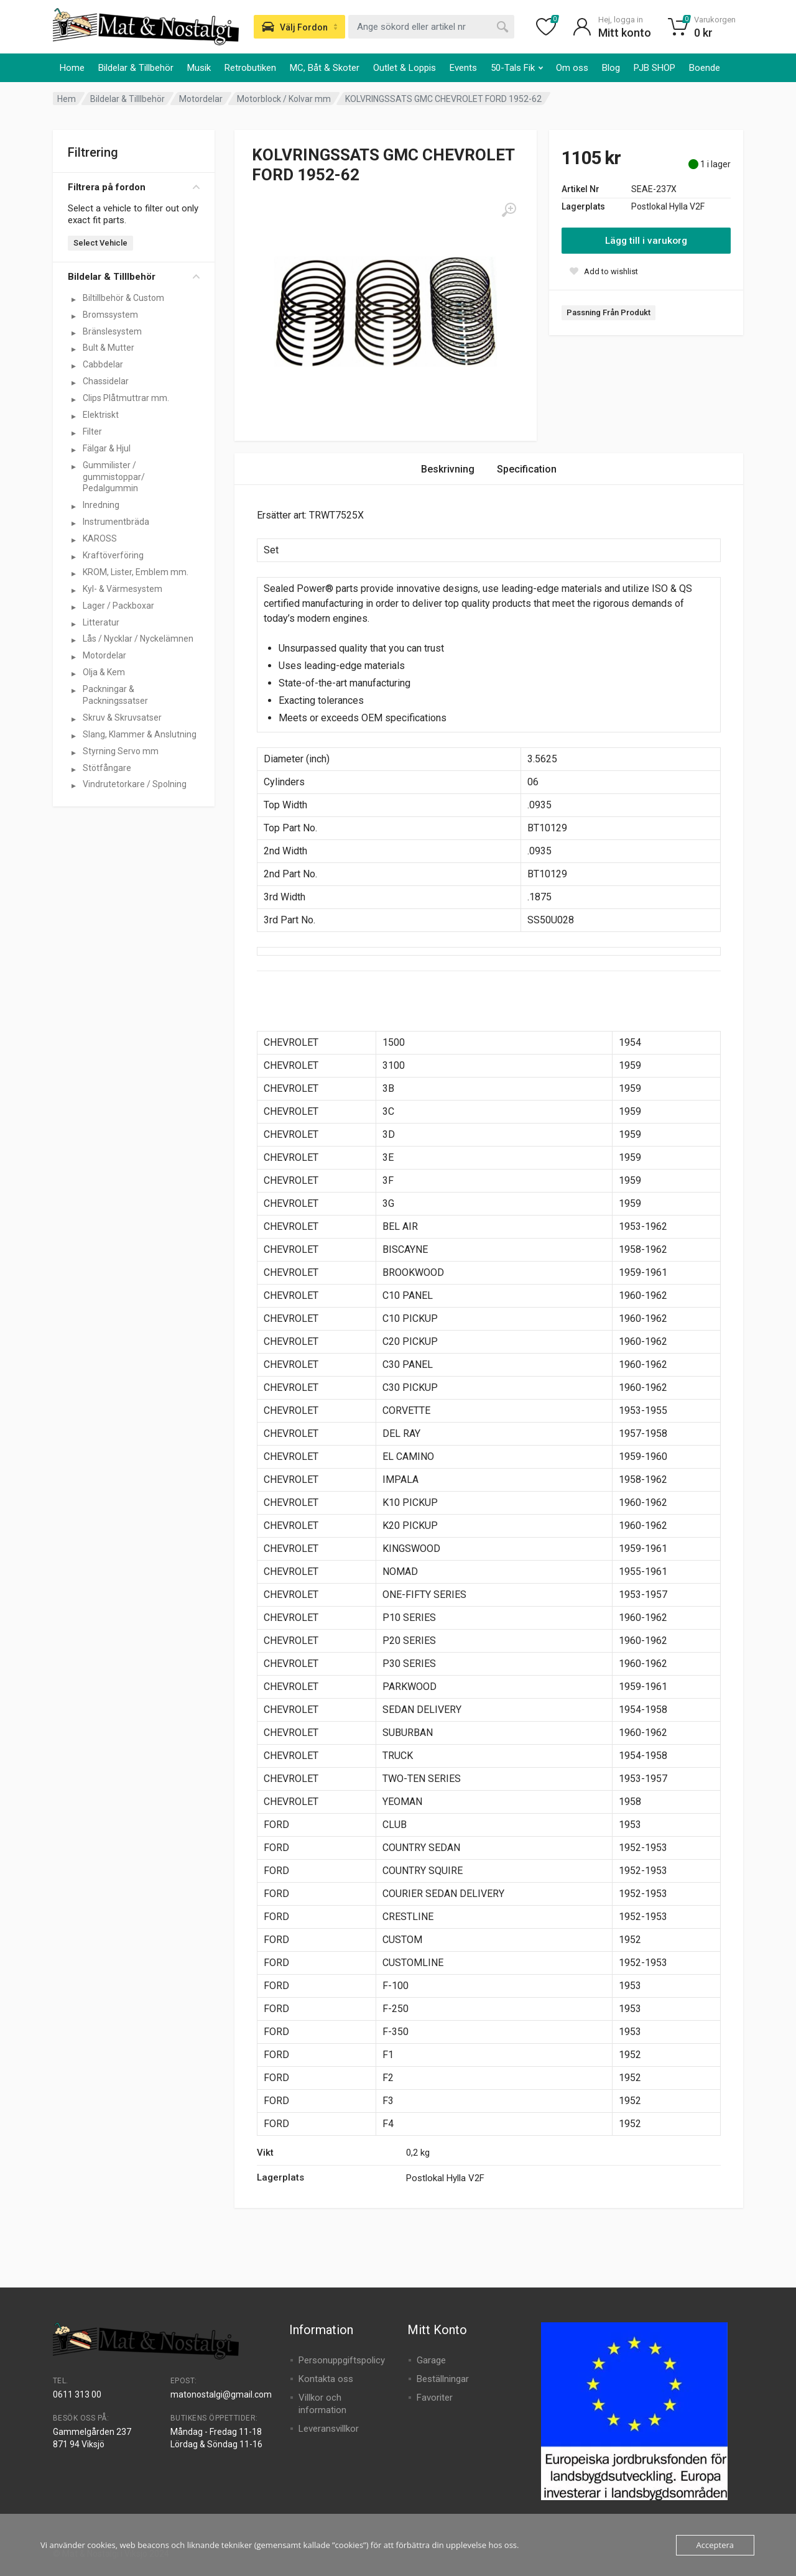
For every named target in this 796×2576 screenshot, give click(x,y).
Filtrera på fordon (134, 187)
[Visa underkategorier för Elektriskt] (73, 416)
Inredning (101, 505)
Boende (704, 67)
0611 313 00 (77, 2394)
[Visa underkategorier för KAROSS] (73, 539)
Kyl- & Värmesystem (122, 589)
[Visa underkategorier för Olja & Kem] (73, 673)
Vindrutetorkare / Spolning (135, 784)
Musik (199, 67)
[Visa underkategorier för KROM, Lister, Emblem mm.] (73, 573)
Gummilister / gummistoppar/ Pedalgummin (114, 477)
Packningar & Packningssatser (115, 695)
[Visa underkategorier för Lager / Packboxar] (73, 606)
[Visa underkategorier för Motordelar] (73, 656)
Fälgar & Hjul (107, 448)
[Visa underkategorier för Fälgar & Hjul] (73, 449)
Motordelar (201, 99)
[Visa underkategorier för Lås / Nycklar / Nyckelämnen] (73, 639)
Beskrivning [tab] (447, 469)
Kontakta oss (325, 2378)
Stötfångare (107, 768)
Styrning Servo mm (121, 751)
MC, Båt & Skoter (324, 67)
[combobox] (431, 27)
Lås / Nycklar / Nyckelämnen (138, 639)
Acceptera (715, 2545)
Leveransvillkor (328, 2428)
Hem (66, 99)
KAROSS (100, 538)
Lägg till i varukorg (646, 240)
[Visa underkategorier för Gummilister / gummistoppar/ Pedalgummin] (73, 466)
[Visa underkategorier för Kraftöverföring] (73, 556)
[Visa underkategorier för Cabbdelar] (73, 365)
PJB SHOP (654, 67)
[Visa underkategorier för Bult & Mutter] (73, 348)
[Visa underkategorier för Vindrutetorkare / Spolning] (73, 785)
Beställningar (443, 2378)
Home (72, 67)
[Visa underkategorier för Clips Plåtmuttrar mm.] (73, 399)
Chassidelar (106, 381)
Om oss (572, 67)
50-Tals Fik (517, 67)
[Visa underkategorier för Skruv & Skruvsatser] (73, 718)
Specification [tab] (527, 469)
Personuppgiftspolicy (341, 2360)
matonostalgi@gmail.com (221, 2394)
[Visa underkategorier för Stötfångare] (73, 769)
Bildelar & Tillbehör (136, 67)
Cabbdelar (103, 364)
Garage (431, 2360)
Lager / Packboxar (118, 606)
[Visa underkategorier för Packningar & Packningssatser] (73, 690)
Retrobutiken (250, 67)
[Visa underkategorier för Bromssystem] (73, 315)
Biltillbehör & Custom (123, 298)
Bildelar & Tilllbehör (127, 99)
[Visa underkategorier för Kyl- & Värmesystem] (73, 590)
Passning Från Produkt (608, 312)
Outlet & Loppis (404, 67)
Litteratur (101, 622)
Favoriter (435, 2397)
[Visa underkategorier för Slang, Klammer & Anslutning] (73, 735)
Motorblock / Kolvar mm (284, 99)
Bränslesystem (112, 331)
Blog (611, 67)
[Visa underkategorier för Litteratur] (73, 623)
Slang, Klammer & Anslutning (140, 734)
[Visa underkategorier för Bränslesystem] (73, 332)
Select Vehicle (100, 242)
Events (463, 67)
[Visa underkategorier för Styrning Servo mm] (73, 752)
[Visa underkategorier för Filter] (73, 432)
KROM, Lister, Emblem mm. (135, 572)
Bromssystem (110, 315)
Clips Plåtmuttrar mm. (126, 398)
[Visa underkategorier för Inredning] (73, 506)
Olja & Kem (104, 672)
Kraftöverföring (113, 555)
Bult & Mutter (108, 348)
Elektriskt (101, 415)
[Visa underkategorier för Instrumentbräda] (73, 523)
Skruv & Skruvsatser (122, 717)
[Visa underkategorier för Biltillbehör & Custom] (73, 299)
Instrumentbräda (116, 522)
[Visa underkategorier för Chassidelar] (73, 382)
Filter (92, 431)
